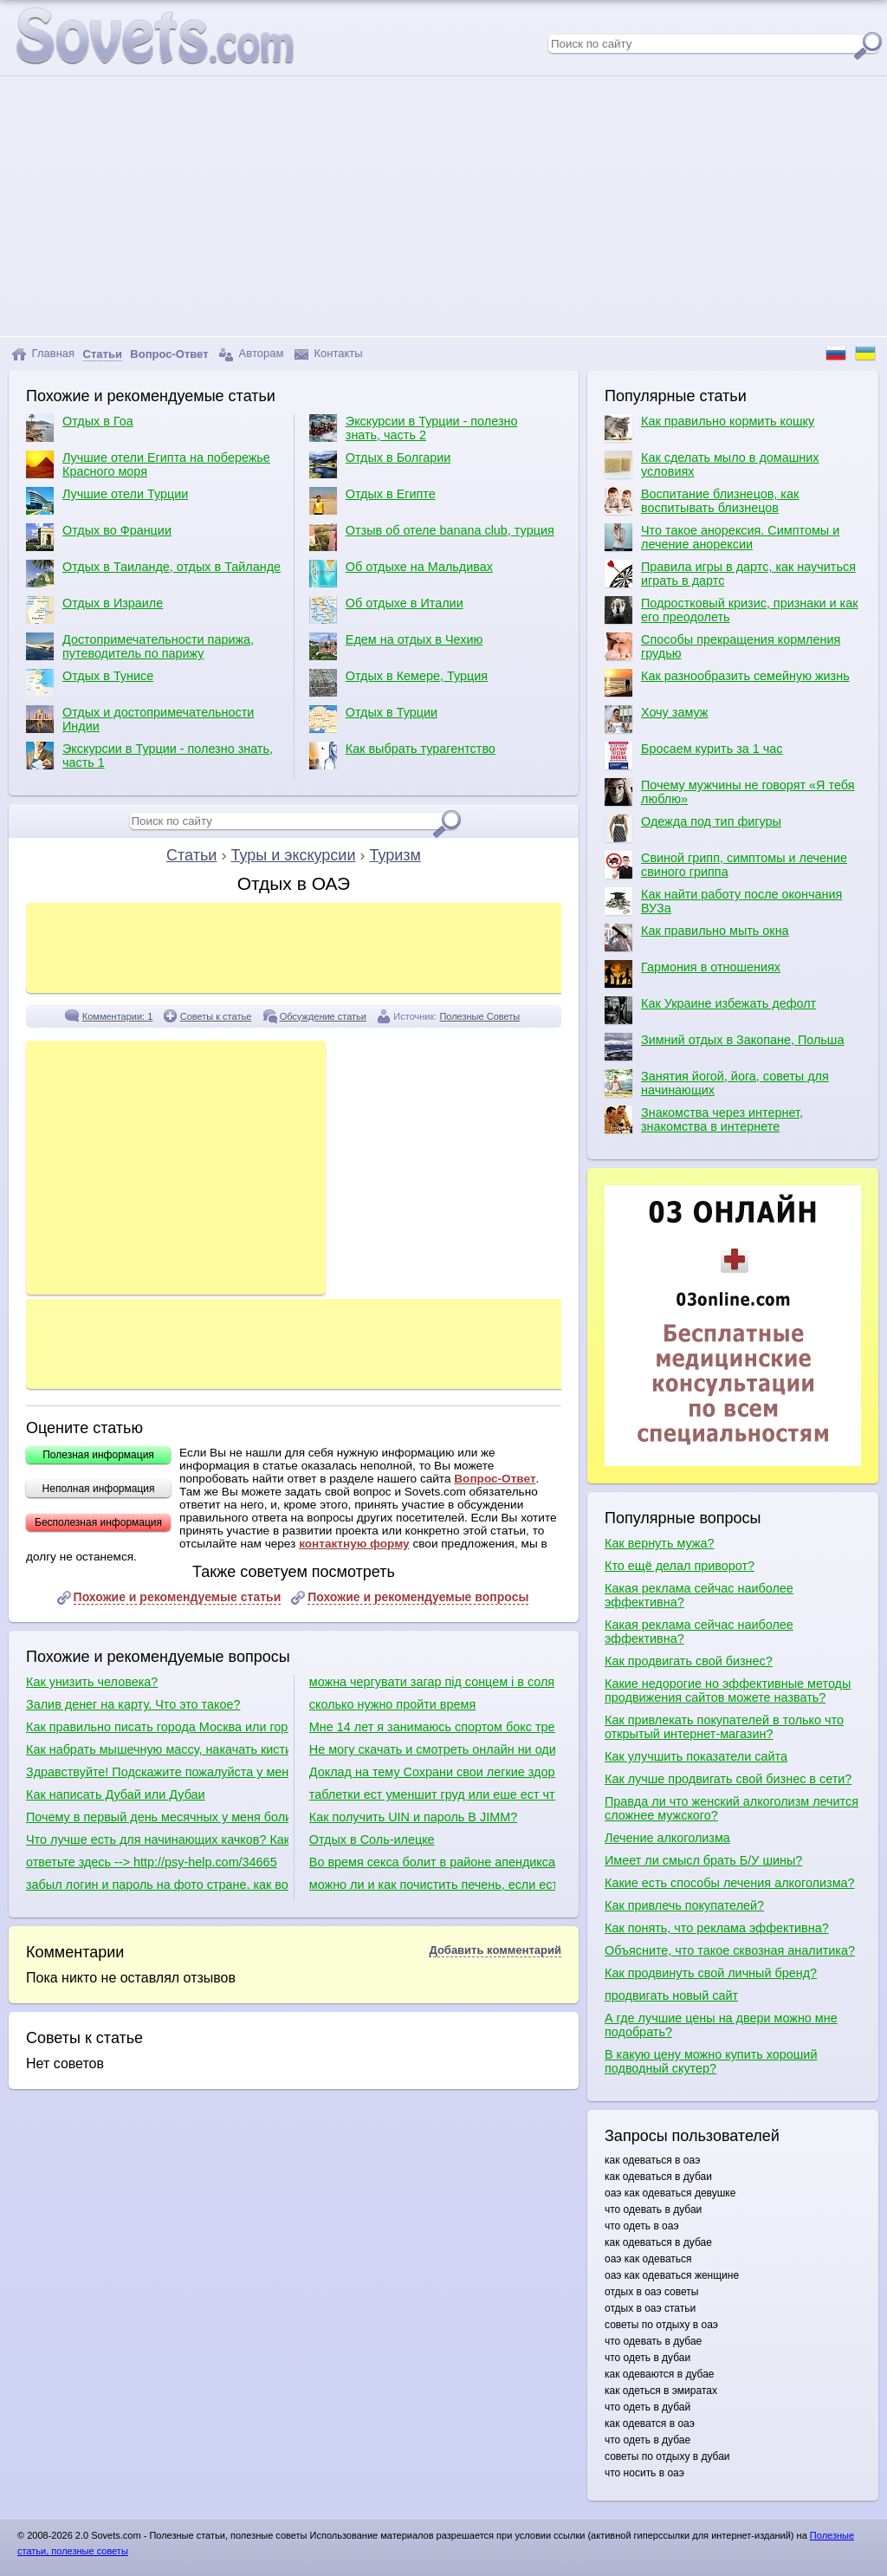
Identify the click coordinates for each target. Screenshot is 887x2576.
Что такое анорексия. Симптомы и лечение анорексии (722, 537)
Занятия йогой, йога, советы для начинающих (717, 1083)
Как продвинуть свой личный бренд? (711, 1973)
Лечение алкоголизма (667, 1838)
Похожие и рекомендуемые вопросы (418, 1597)
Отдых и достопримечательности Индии (140, 719)
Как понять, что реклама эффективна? (717, 1928)
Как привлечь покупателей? (684, 1905)
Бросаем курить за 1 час (693, 755)
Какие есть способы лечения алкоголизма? (730, 1883)
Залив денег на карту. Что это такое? (133, 1704)
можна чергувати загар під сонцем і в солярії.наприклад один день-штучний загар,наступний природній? (432, 1682)
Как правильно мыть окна (697, 937)
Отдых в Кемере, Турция (398, 683)
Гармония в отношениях (692, 974)
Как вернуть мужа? (659, 1543)
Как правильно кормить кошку (709, 428)
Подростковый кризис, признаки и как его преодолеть (731, 610)
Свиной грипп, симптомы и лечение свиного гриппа (726, 865)
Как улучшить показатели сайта (696, 1756)
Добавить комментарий (495, 1949)
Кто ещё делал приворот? (679, 1566)
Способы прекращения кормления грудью (722, 646)
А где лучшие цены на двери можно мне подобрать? (721, 2025)
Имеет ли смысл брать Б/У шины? (703, 1860)
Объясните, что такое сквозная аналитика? (730, 1950)
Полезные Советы (479, 1016)
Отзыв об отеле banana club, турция (431, 537)
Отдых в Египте (372, 501)
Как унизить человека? (92, 1682)
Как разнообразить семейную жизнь (727, 683)
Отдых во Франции (99, 537)
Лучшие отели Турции (107, 501)
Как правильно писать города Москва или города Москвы (157, 1727)
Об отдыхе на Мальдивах (401, 573)
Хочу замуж (656, 719)
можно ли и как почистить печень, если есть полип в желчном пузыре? (432, 1884)
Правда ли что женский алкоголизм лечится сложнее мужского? (731, 1808)
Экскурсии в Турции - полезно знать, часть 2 (413, 428)
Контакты (329, 354)
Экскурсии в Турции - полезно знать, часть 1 (149, 755)
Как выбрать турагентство (402, 755)
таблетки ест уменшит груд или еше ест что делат (432, 1794)
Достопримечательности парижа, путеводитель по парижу (140, 646)
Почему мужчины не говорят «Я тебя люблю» (729, 792)
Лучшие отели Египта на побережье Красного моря (148, 464)
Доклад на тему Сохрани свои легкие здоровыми (432, 1772)
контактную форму (354, 1543)
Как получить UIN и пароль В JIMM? (413, 1817)
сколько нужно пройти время (392, 1704)
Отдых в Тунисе (89, 683)
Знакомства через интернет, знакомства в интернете (704, 1119)
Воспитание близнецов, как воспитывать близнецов (702, 501)
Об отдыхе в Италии (386, 610)
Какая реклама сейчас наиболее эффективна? (699, 1595)
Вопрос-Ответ (494, 1478)
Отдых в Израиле (94, 610)
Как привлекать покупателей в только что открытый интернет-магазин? (724, 1727)
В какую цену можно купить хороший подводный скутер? (711, 2061)
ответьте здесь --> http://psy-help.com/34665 (151, 1862)
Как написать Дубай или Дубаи (115, 1794)
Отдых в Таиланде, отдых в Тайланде (153, 573)
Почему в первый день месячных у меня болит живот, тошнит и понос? (157, 1817)
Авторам (251, 354)
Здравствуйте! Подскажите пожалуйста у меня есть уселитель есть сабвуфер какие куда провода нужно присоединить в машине (157, 1772)
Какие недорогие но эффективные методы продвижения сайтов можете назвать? (728, 1690)
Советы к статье (216, 1016)
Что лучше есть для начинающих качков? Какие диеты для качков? (157, 1839)
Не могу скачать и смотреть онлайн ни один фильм (432, 1749)
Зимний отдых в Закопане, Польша (724, 1047)
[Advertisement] (443, 206)
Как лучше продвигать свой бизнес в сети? (728, 1779)
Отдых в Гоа (79, 428)
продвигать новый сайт (671, 1995)
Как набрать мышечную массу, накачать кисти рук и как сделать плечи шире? (157, 1749)
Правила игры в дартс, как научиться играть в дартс (730, 573)
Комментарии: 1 (117, 1016)
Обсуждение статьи (323, 1016)
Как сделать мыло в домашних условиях (712, 464)
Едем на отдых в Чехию (396, 646)
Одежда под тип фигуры (693, 828)
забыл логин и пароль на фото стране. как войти (157, 1884)
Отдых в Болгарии (379, 464)
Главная (42, 354)
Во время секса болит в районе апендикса (432, 1862)
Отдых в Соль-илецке (372, 1839)
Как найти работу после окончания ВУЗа (723, 901)
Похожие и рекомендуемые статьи (178, 1597)
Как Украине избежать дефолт (710, 1010)
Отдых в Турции (373, 719)
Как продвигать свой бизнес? (689, 1661)
